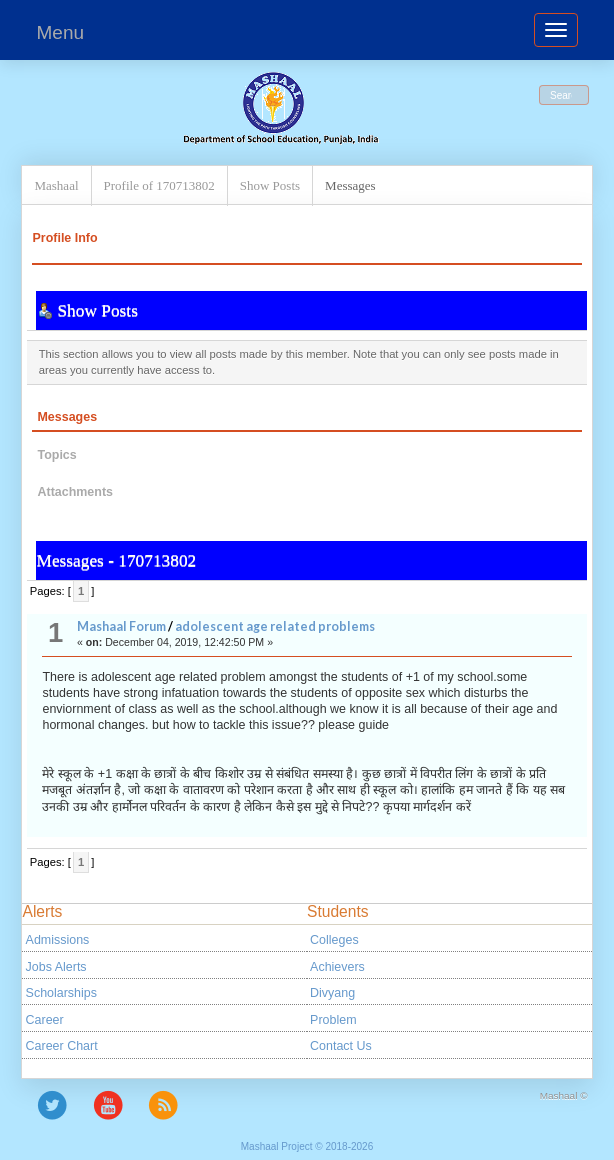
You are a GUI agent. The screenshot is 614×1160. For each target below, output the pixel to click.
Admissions (58, 940)
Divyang (332, 993)
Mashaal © (564, 1095)
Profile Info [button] (64, 238)
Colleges (334, 940)
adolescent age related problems (275, 626)
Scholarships (61, 993)
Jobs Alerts (56, 967)
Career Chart (62, 1046)
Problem (333, 1020)
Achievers (337, 967)
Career (45, 1020)
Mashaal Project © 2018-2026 (307, 1146)
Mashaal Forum (121, 626)
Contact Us (341, 1046)
